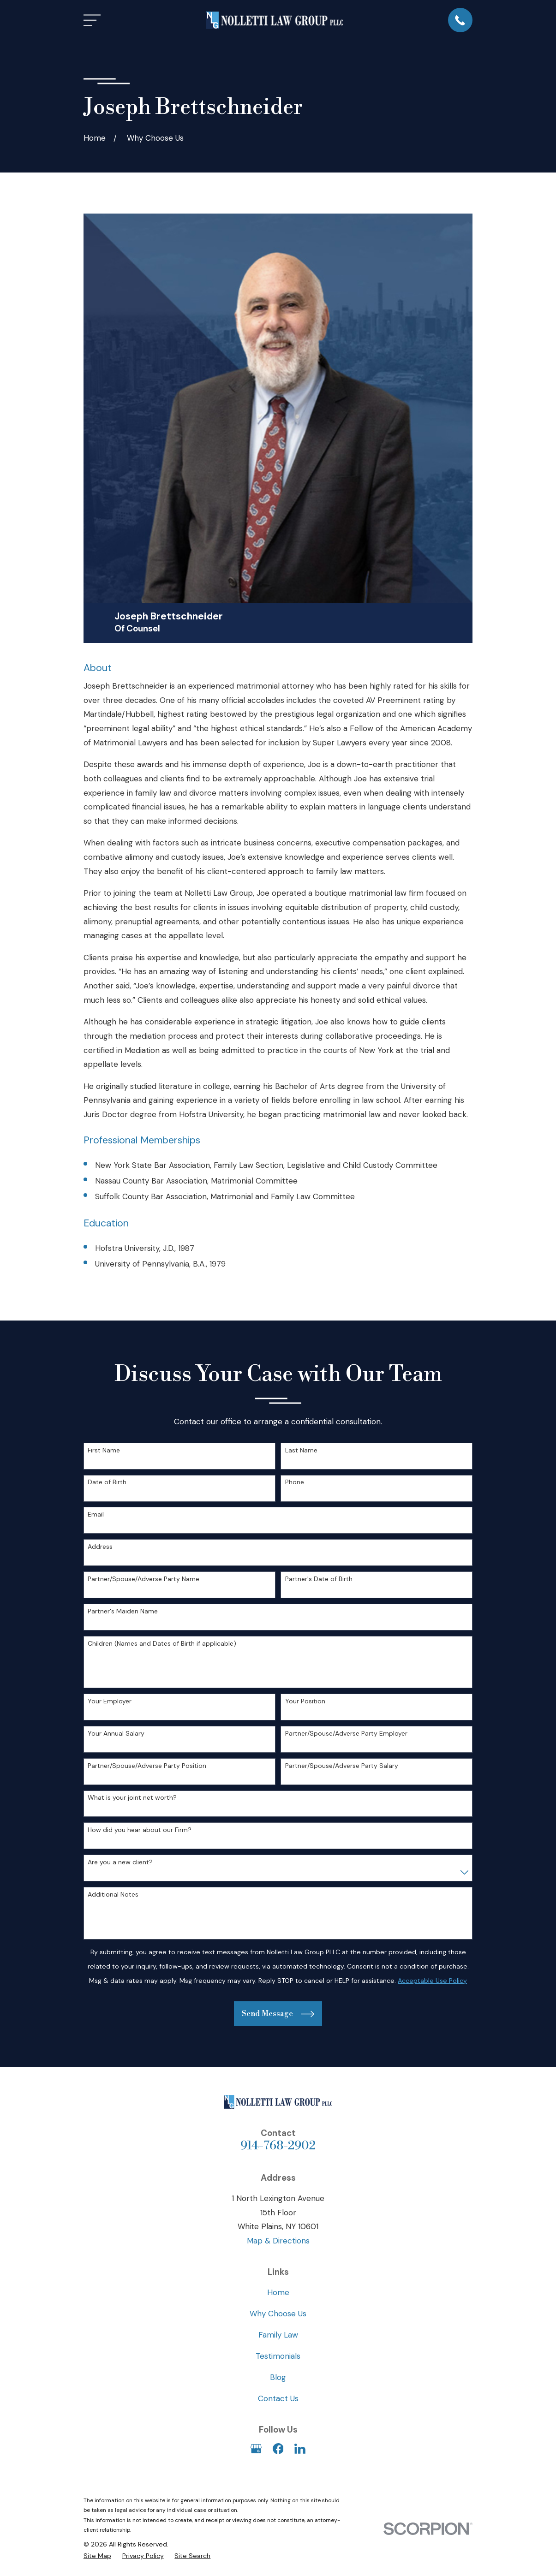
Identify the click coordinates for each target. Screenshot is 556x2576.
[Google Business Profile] (256, 2448)
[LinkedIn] (299, 2448)
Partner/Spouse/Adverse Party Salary (341, 1766)
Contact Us (278, 2398)
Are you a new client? (120, 1862)
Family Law (278, 2335)
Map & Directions (278, 2241)
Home (278, 2292)
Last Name (301, 1450)
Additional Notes (113, 1894)
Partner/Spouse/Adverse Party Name (143, 1579)
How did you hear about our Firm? (139, 1830)
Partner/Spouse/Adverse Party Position (147, 1766)
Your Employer (110, 1701)
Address (100, 1547)
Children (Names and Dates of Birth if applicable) (162, 1644)
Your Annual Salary (116, 1733)
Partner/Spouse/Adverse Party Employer (346, 1733)
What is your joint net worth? (132, 1798)
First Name (104, 1450)
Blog (278, 2377)
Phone (294, 1482)
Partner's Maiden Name (123, 1611)
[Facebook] (278, 2448)
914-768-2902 (278, 2145)
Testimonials (278, 2356)
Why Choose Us (278, 2313)
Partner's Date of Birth (319, 1579)
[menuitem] (97, 2556)
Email (96, 1514)
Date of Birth (107, 1482)
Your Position (305, 1701)
